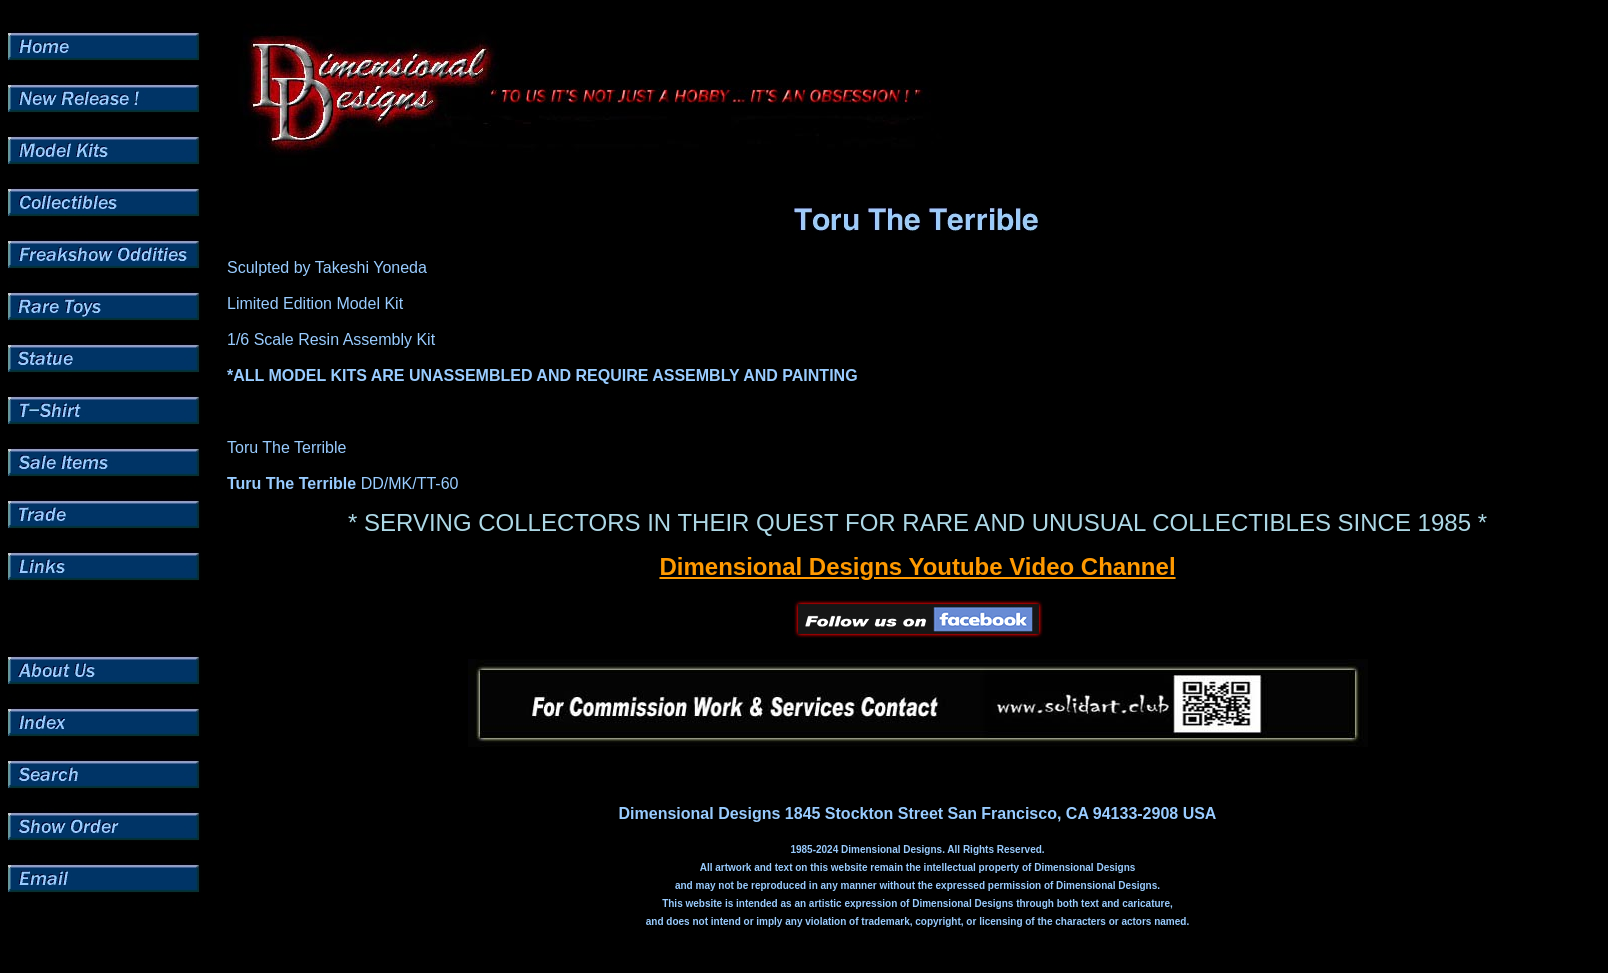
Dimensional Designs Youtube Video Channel (917, 566)
